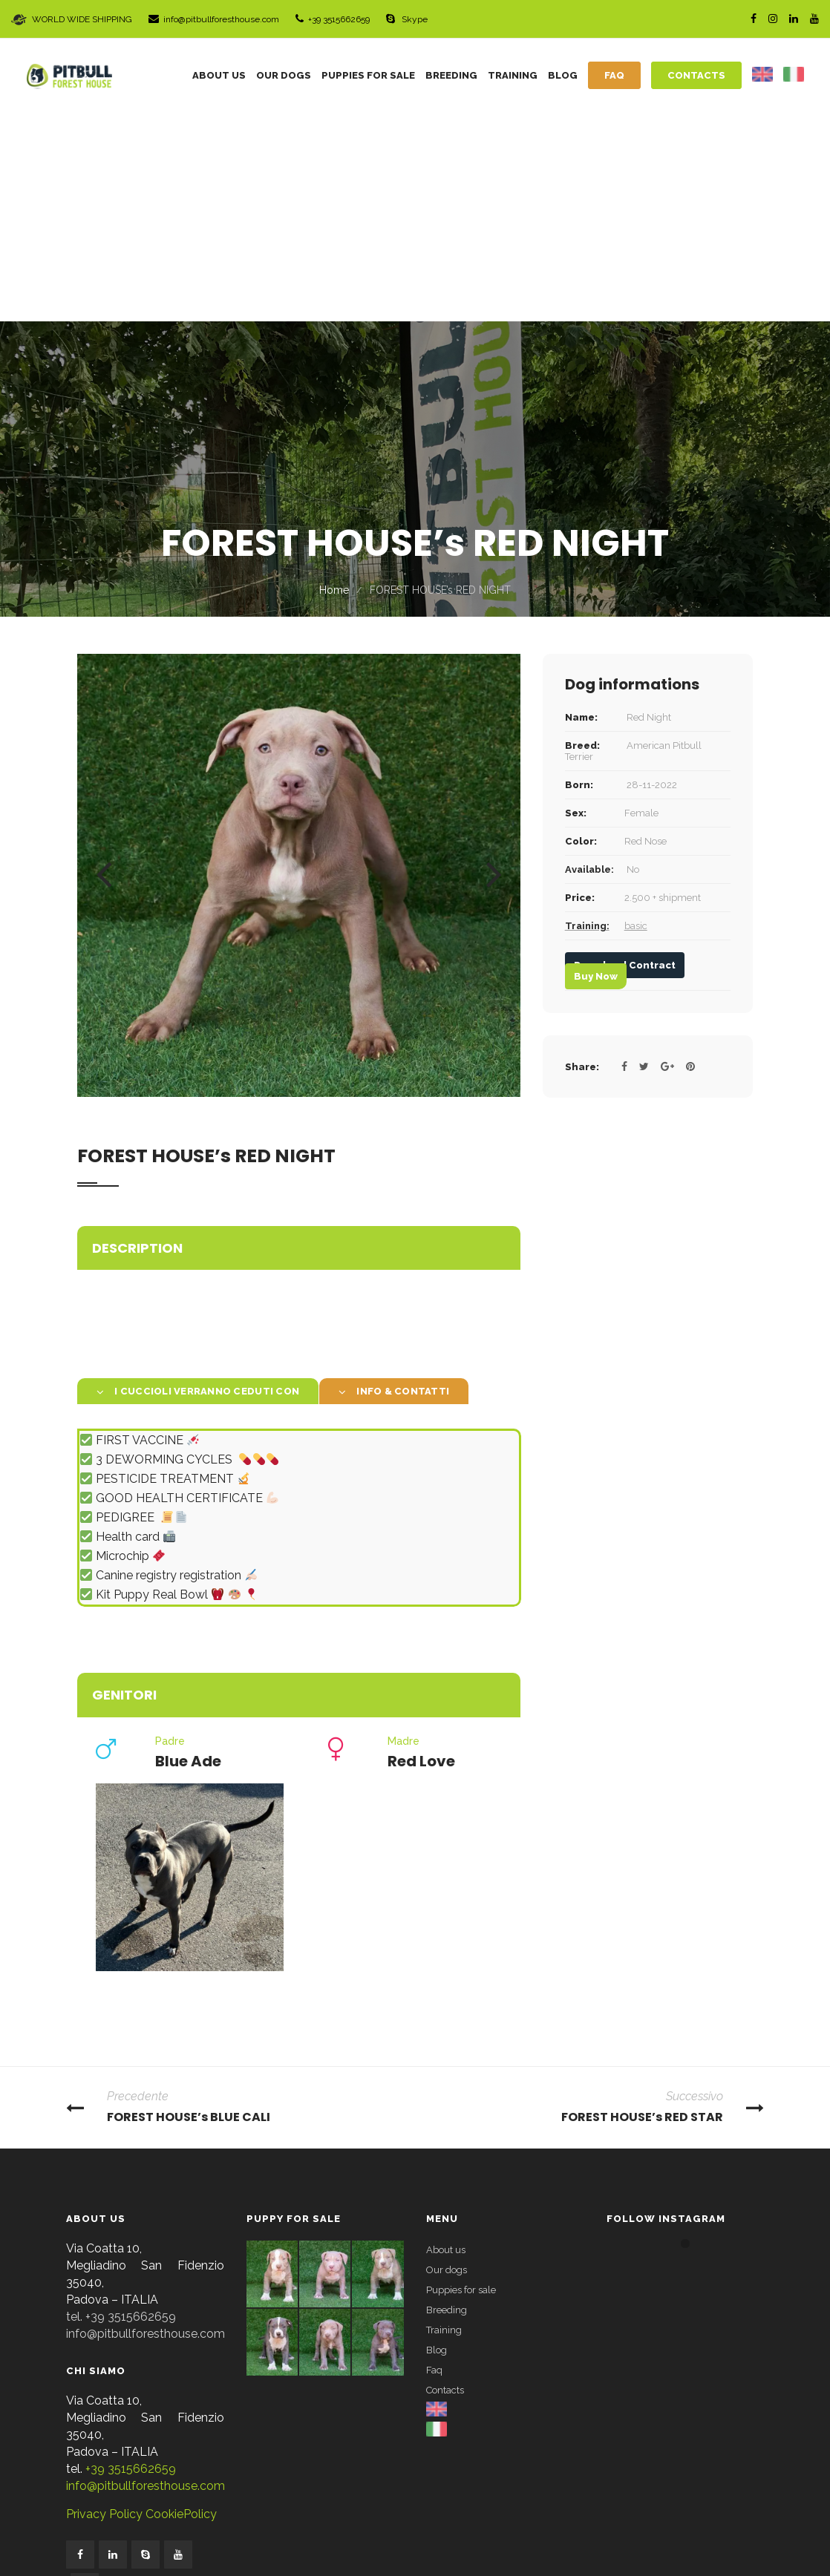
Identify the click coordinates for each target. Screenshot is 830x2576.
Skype (407, 19)
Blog (436, 2141)
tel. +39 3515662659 (121, 2108)
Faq (434, 2161)
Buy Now (596, 767)
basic (635, 717)
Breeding (446, 2101)
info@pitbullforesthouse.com (213, 19)
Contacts (445, 2181)
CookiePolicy (180, 2305)
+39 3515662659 (332, 19)
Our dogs (446, 2061)
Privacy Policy (104, 2305)
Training (444, 2121)
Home (334, 381)
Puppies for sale (461, 2081)
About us (445, 2041)
